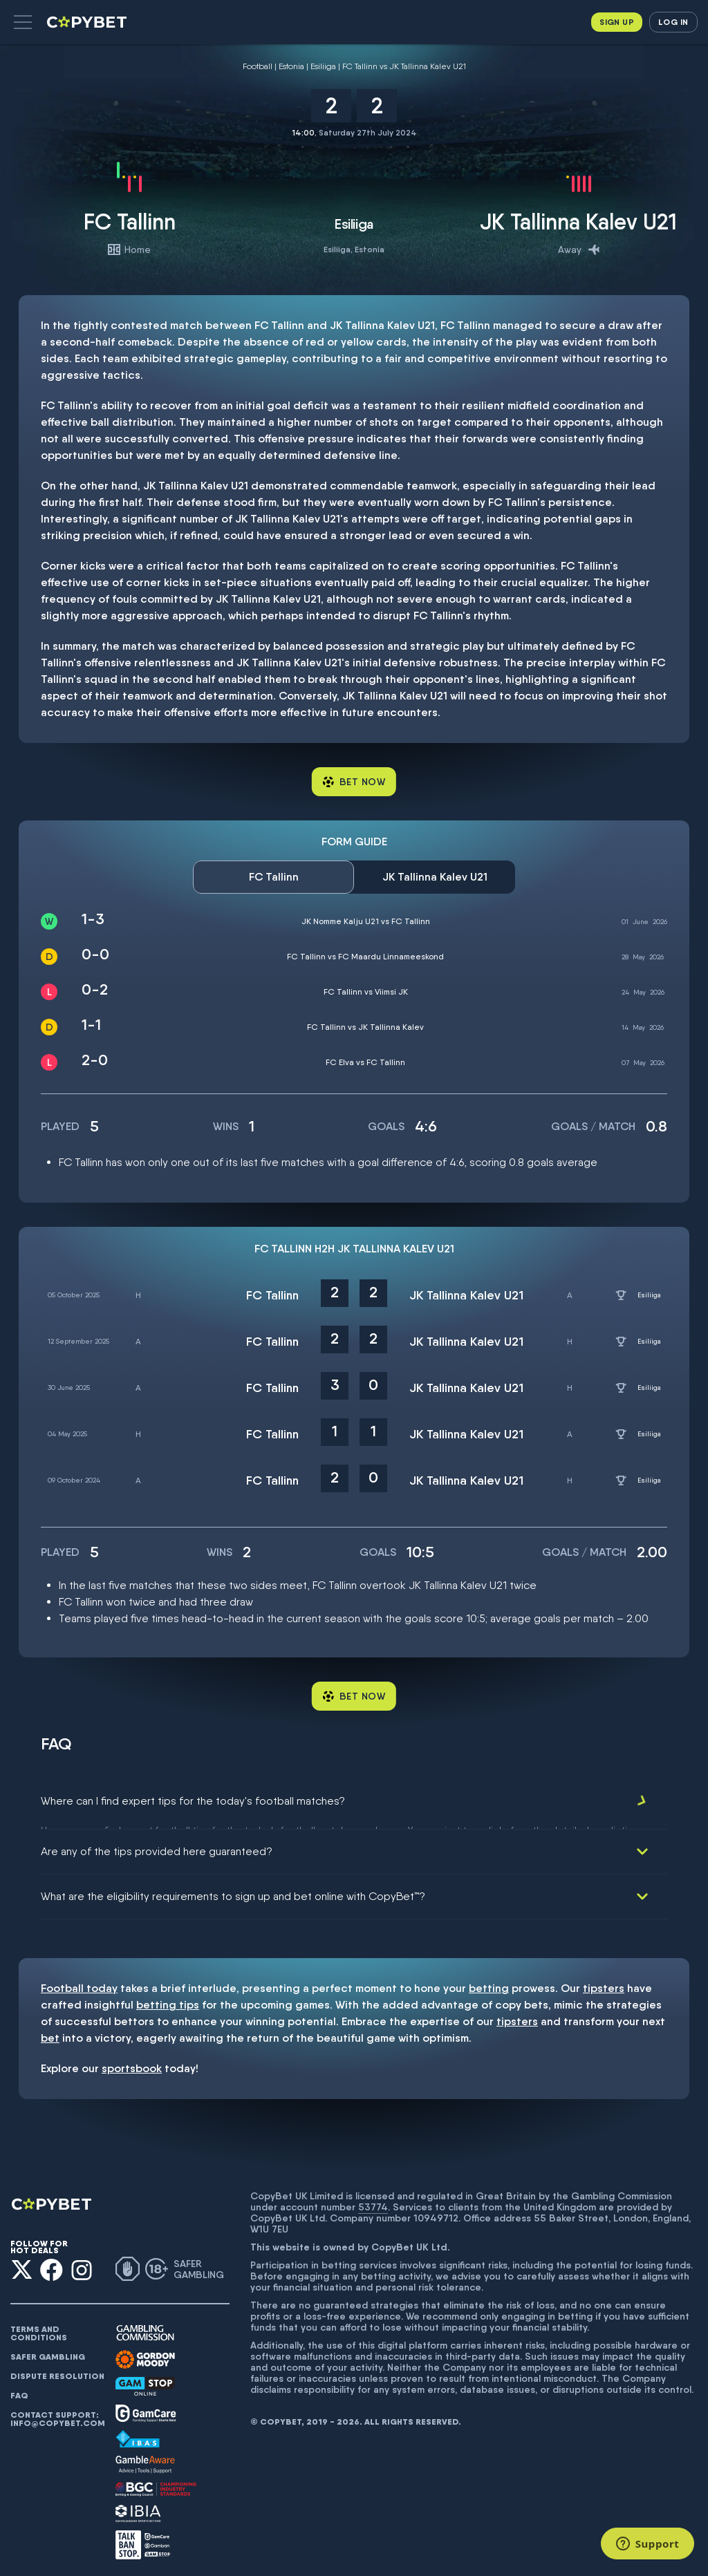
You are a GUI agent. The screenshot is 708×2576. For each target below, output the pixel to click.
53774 (373, 2201)
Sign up (616, 22)
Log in (673, 22)
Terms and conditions (38, 2328)
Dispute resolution (57, 2371)
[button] (22, 22)
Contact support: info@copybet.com (57, 2413)
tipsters (603, 1982)
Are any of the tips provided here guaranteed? (156, 1845)
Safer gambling (47, 2351)
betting (489, 1982)
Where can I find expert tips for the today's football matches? (193, 1800)
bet (50, 2032)
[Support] (647, 2543)
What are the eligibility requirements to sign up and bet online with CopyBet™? (233, 1890)
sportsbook (132, 2062)
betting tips (167, 1999)
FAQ (19, 2390)
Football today (79, 1982)
